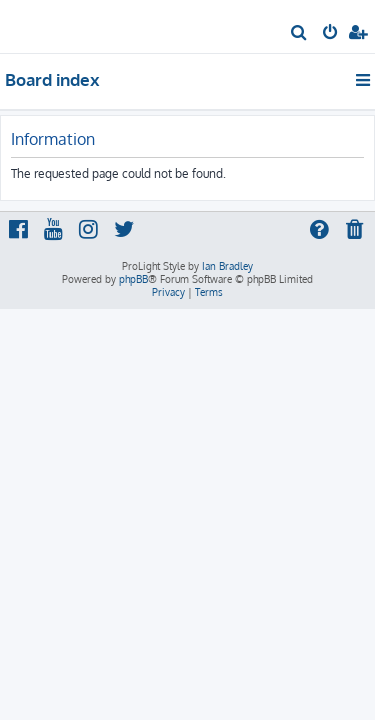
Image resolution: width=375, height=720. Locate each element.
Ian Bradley (227, 266)
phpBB (133, 279)
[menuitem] (299, 34)
